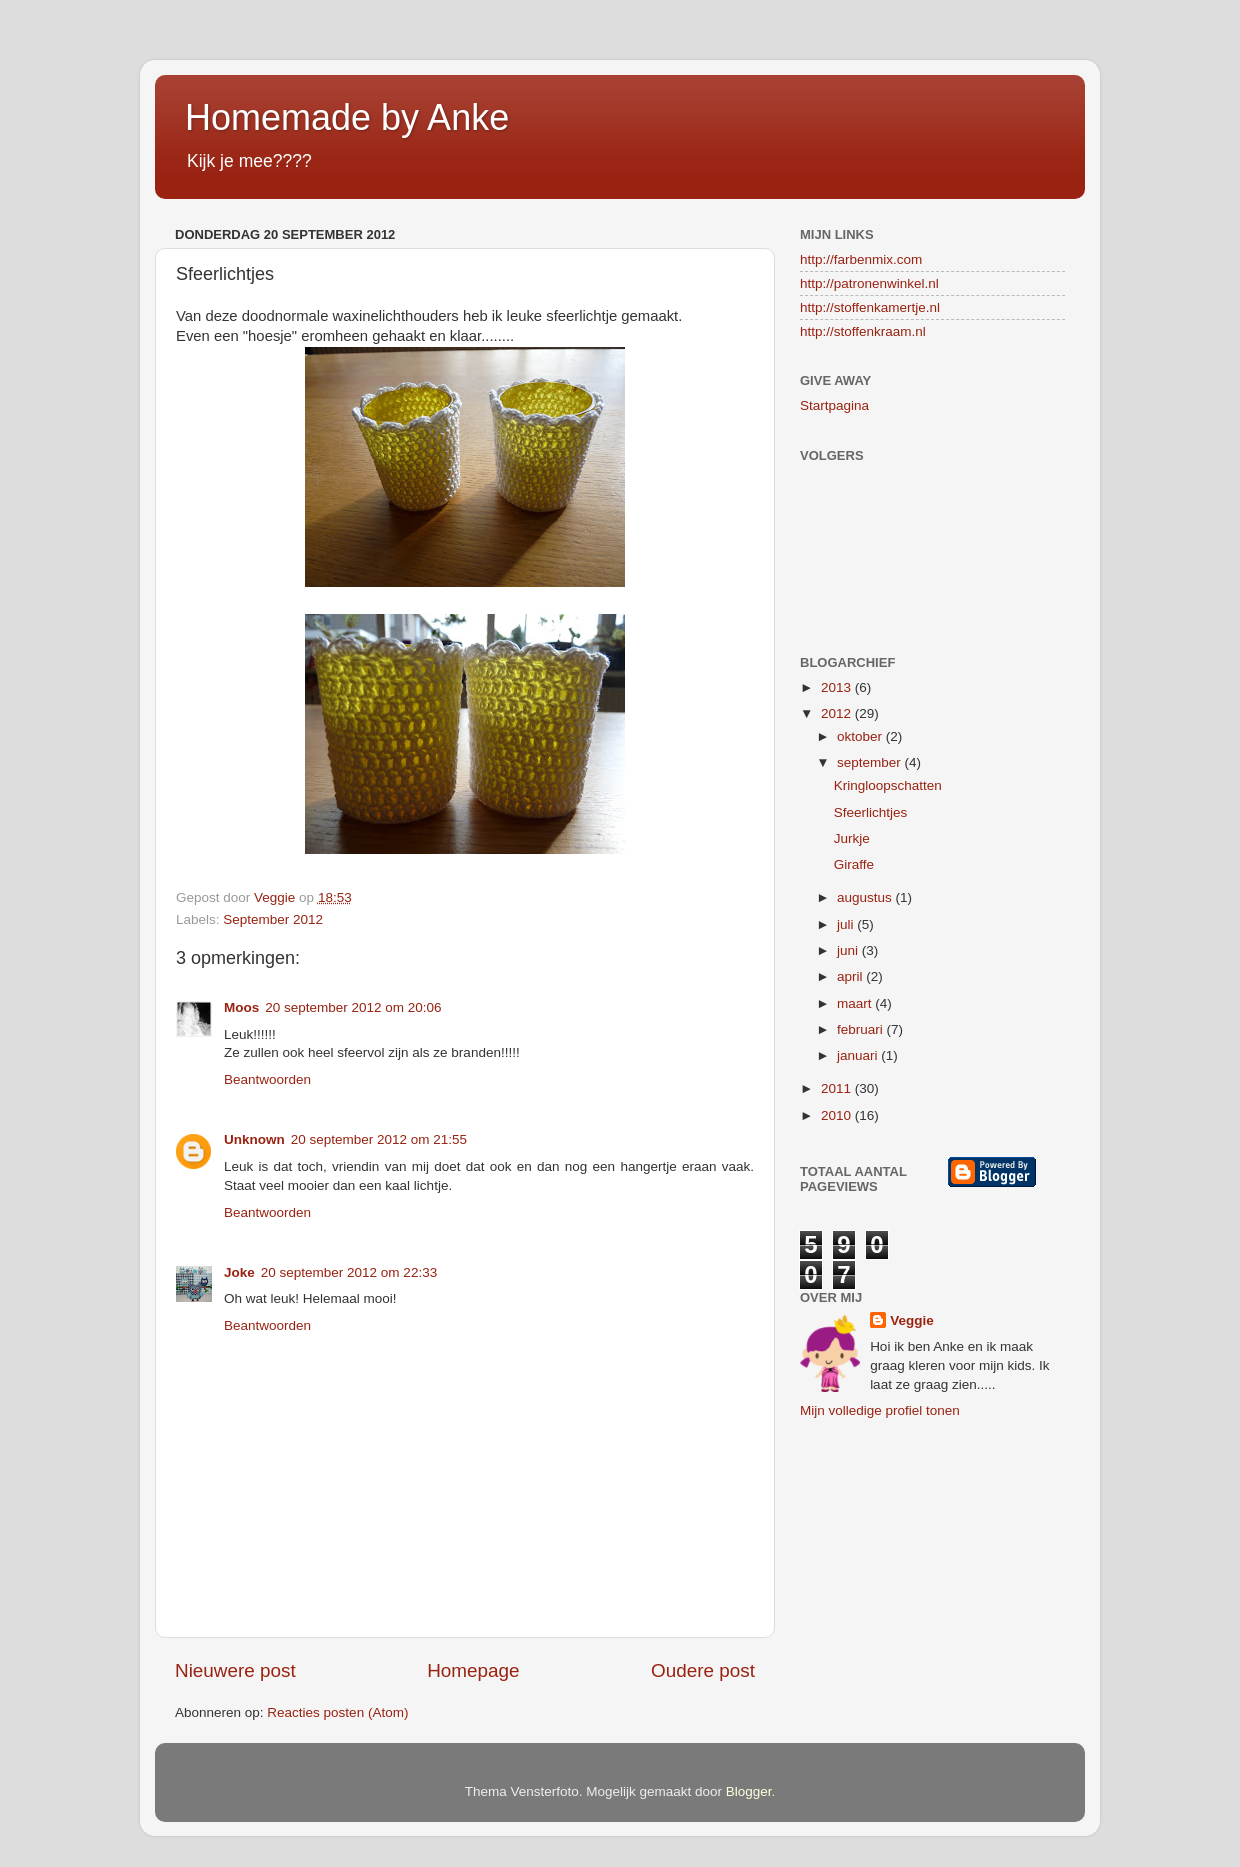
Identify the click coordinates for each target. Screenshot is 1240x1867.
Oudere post (703, 1670)
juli (847, 924)
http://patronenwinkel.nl (869, 283)
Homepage (473, 1670)
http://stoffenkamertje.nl (870, 307)
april (851, 976)
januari (859, 1055)
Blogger (749, 1791)
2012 (838, 713)
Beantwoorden (267, 1079)
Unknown (254, 1139)
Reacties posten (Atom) (337, 1712)
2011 (838, 1088)
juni (849, 950)
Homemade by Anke (347, 117)
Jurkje (852, 838)
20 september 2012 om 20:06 (353, 1007)
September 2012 (273, 919)
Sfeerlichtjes (871, 812)
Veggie (912, 1320)
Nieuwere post (235, 1670)
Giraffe (854, 864)
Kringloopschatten (888, 785)
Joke (239, 1272)
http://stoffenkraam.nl (863, 331)
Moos (241, 1007)
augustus (866, 897)
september (871, 762)
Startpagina (834, 405)
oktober (861, 736)
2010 (838, 1115)
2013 (838, 687)
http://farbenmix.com (861, 259)
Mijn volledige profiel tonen (880, 1410)
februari (862, 1029)
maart (856, 1003)
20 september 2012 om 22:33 (349, 1272)
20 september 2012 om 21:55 (379, 1139)
